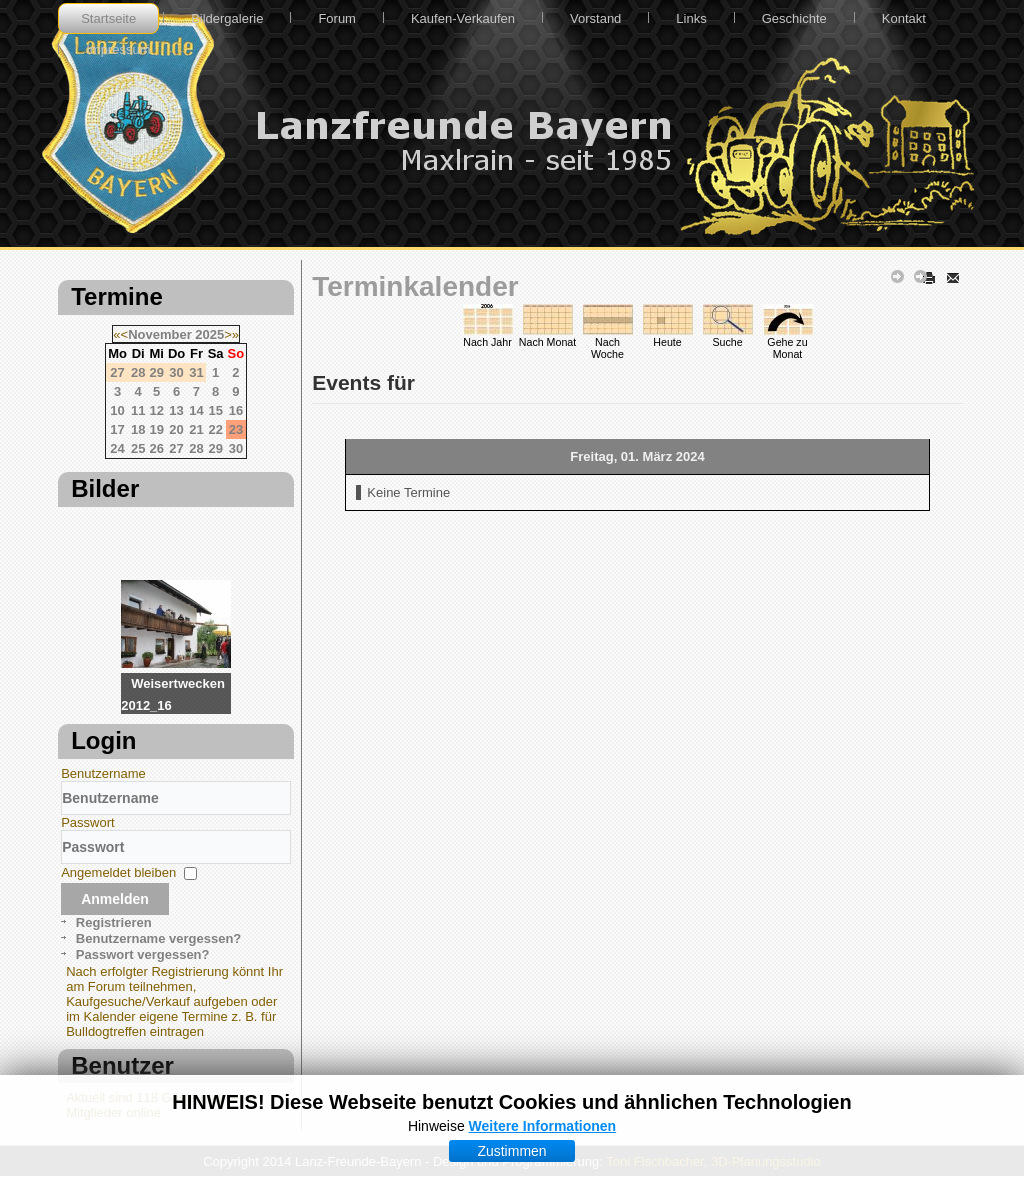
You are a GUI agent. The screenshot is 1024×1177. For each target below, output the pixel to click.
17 (117, 429)
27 (176, 448)
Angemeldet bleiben (118, 872)
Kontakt (904, 18)
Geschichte (794, 18)
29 (215, 448)
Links (691, 18)
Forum (337, 18)
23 (236, 429)
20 (176, 429)
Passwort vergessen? (143, 954)
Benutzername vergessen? (158, 938)
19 (156, 429)
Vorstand (595, 18)
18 (138, 429)
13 (176, 410)
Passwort (87, 822)
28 (196, 448)
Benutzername (103, 773)
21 (196, 429)
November (160, 334)
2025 (209, 334)
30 (236, 448)
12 (156, 410)
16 (236, 410)
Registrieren (114, 922)
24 (117, 448)
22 (215, 429)
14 (196, 410)
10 (117, 410)
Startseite (108, 18)
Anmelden (115, 899)
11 (138, 410)
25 (138, 448)
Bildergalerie (227, 18)
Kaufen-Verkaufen (463, 18)
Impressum (118, 49)
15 (215, 410)
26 (156, 448)
